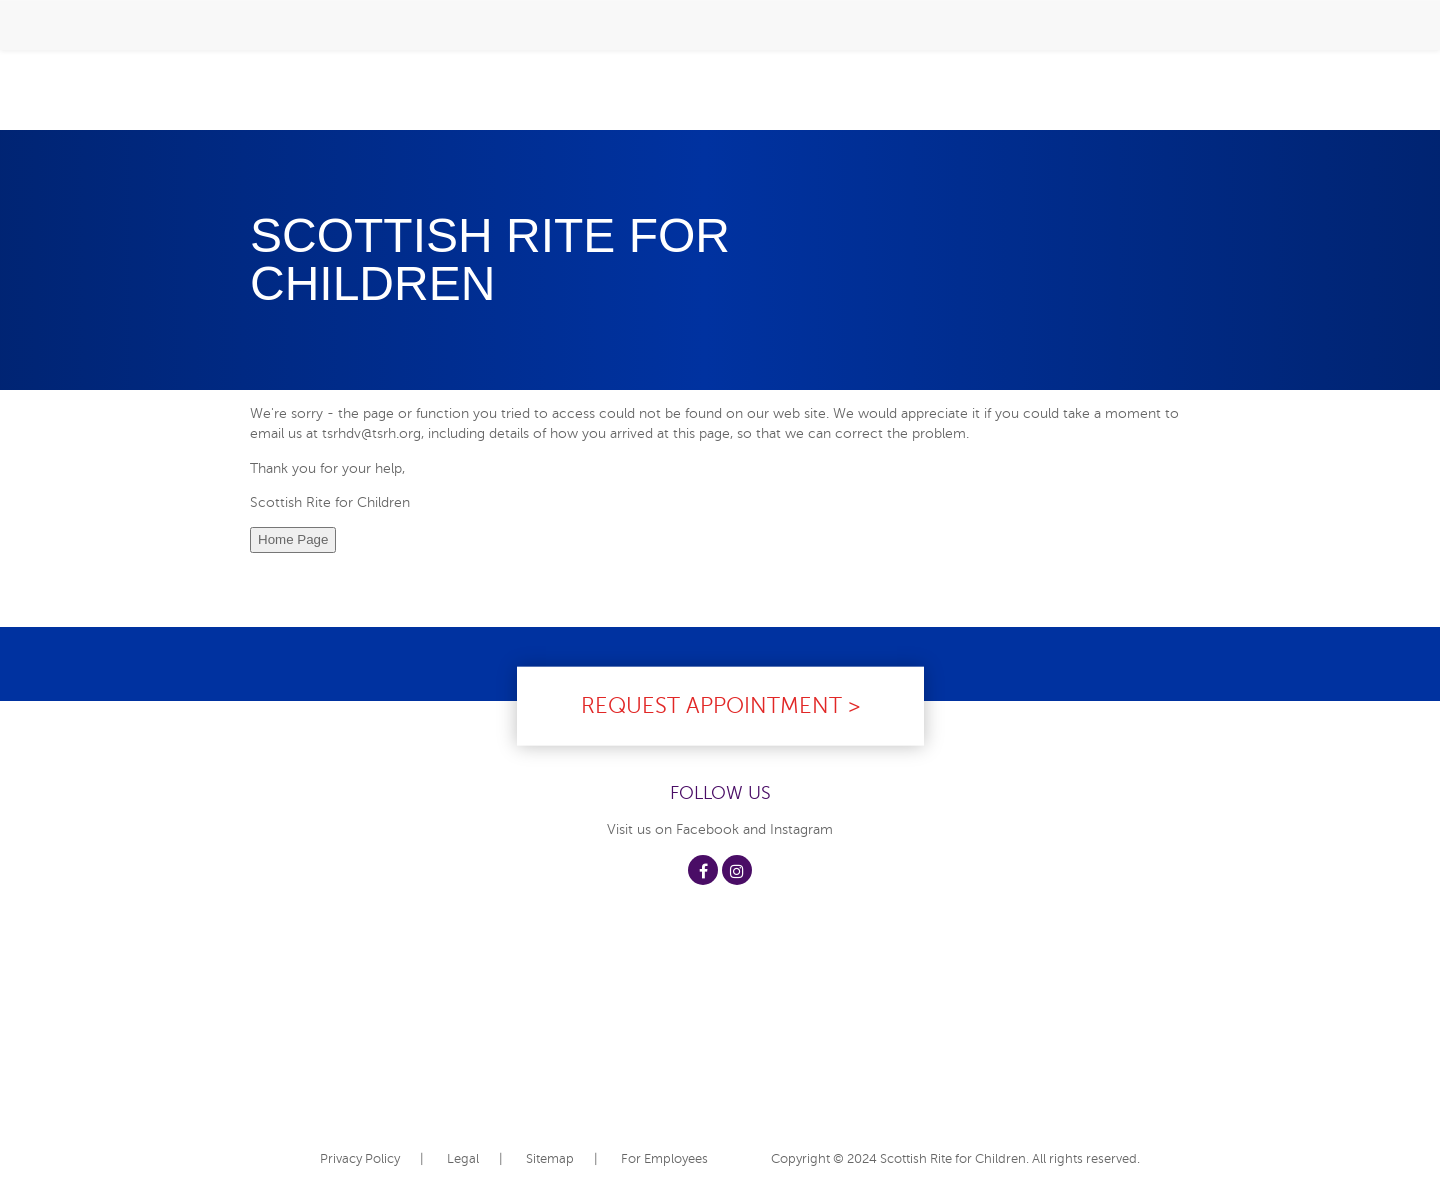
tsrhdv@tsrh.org (371, 433)
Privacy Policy (360, 1159)
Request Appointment (711, 705)
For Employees (664, 1159)
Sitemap (550, 1159)
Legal (463, 1159)
